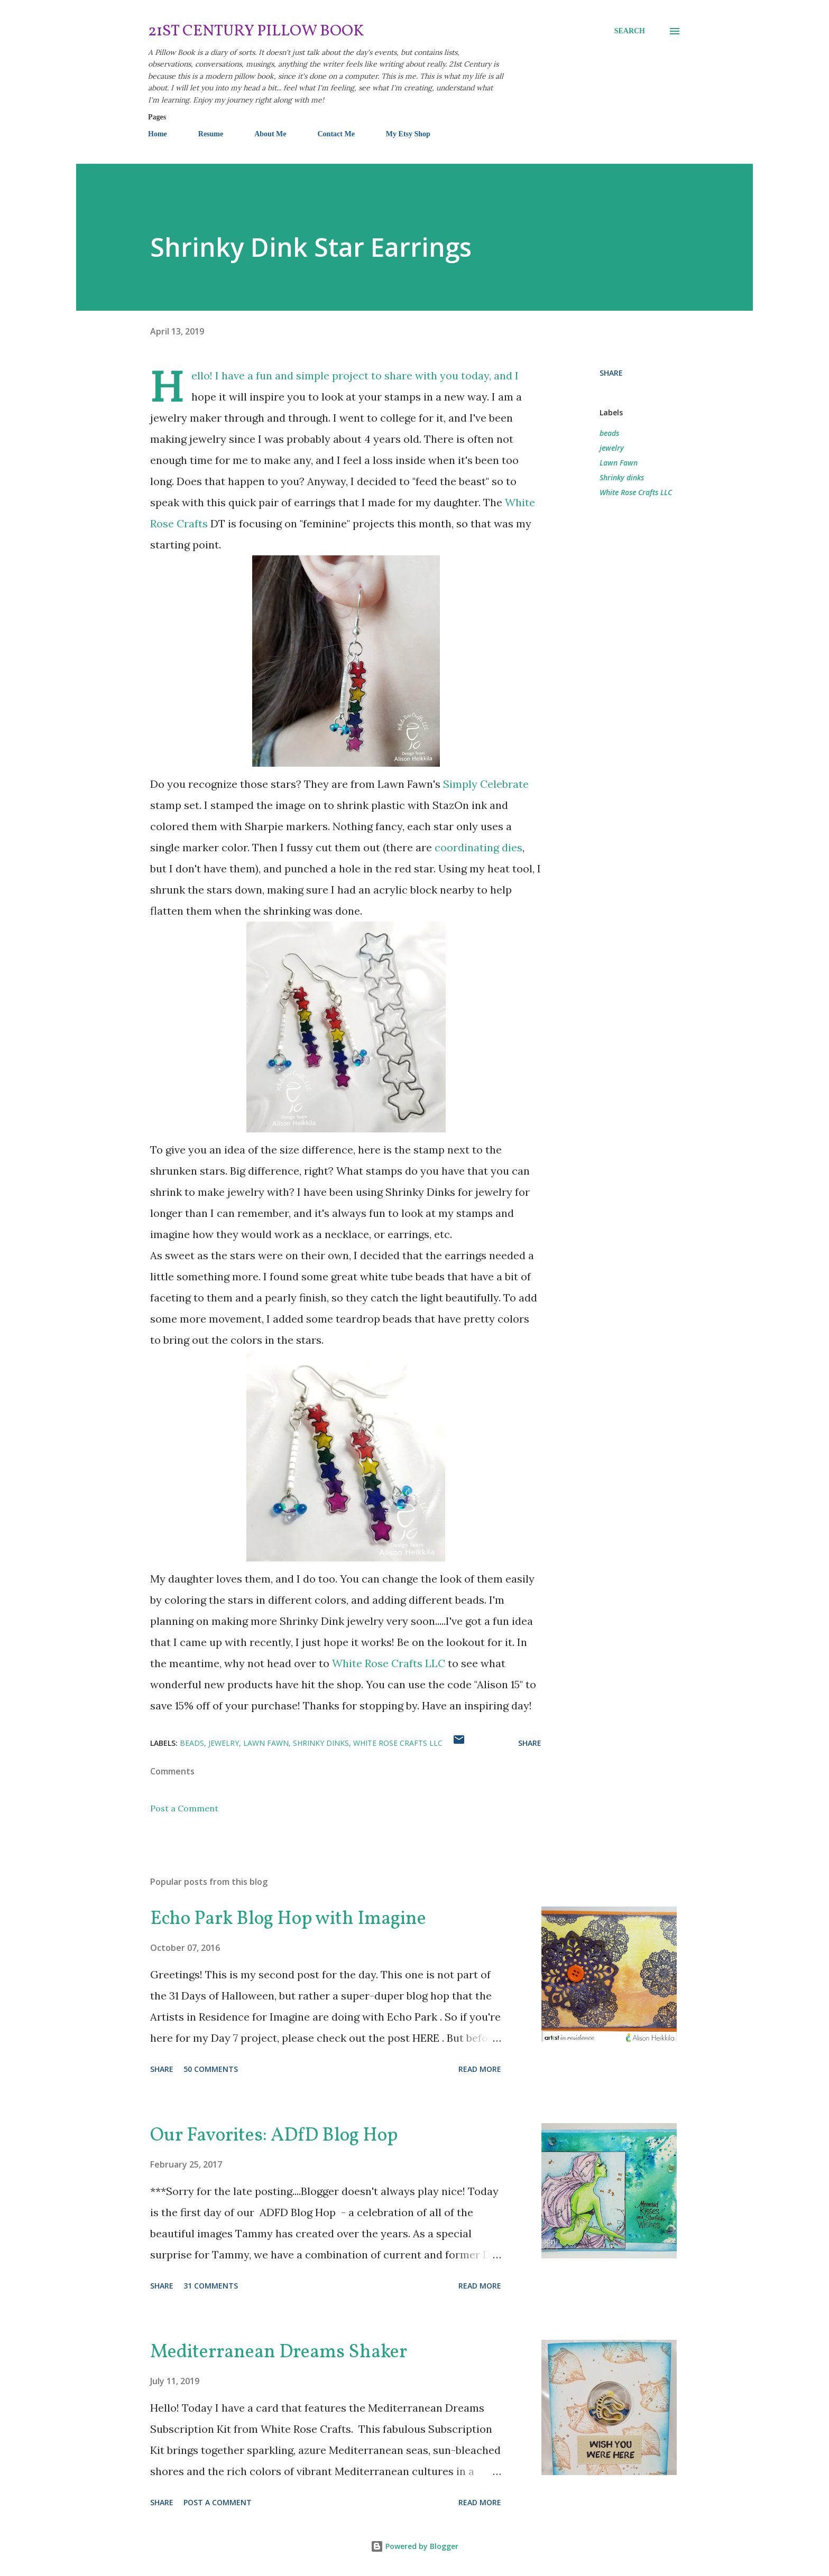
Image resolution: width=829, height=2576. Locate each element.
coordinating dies (478, 847)
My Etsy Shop (408, 134)
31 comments (210, 2286)
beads (609, 433)
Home (157, 134)
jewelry (612, 448)
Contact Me (335, 134)
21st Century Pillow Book (256, 31)
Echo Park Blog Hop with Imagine (288, 1919)
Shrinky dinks (622, 477)
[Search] (629, 31)
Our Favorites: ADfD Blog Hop (274, 2136)
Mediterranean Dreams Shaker (278, 2352)
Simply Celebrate (486, 784)
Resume (210, 134)
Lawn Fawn (619, 463)
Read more (479, 2069)
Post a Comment (184, 1808)
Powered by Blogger (414, 2546)
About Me (270, 134)
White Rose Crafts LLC (388, 1663)
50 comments (210, 2069)
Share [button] (611, 373)
